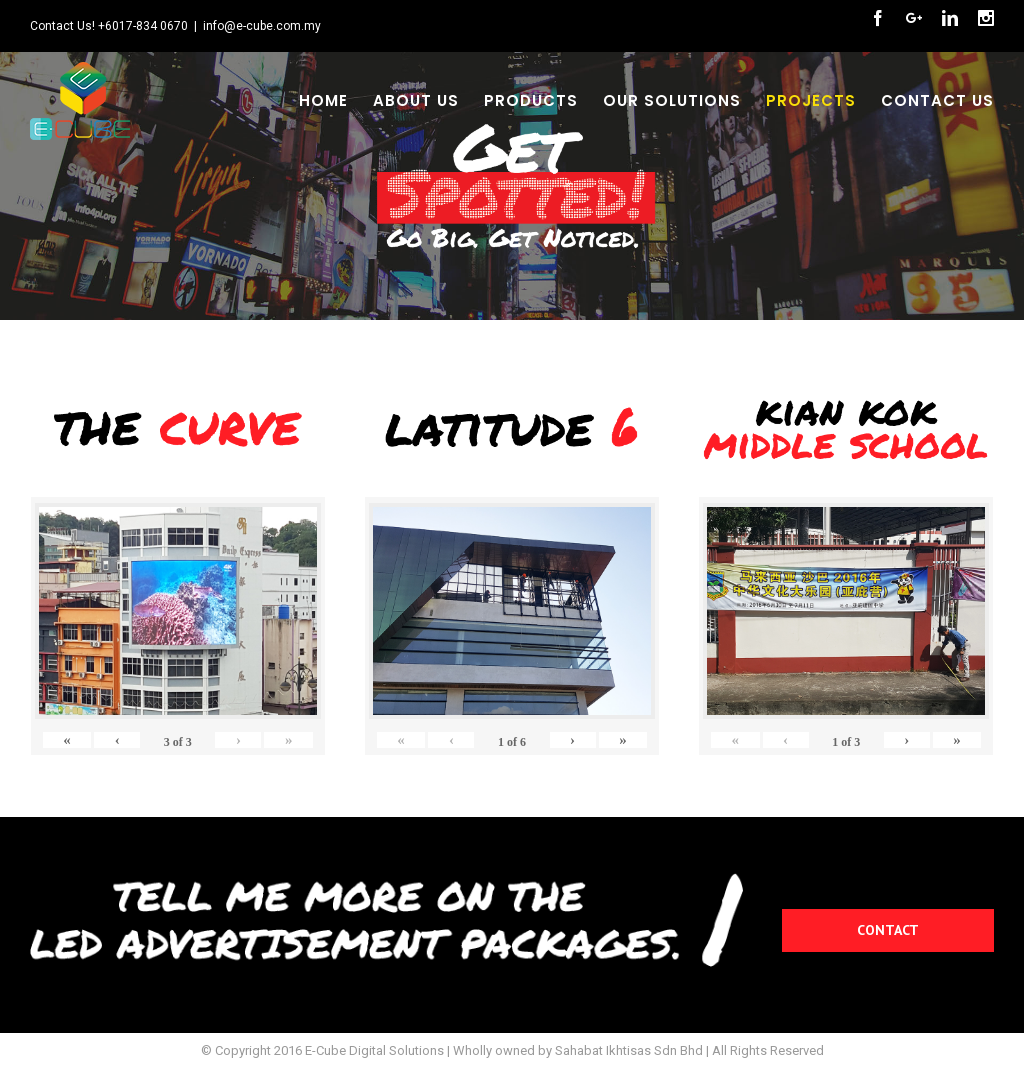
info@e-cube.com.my (262, 26)
